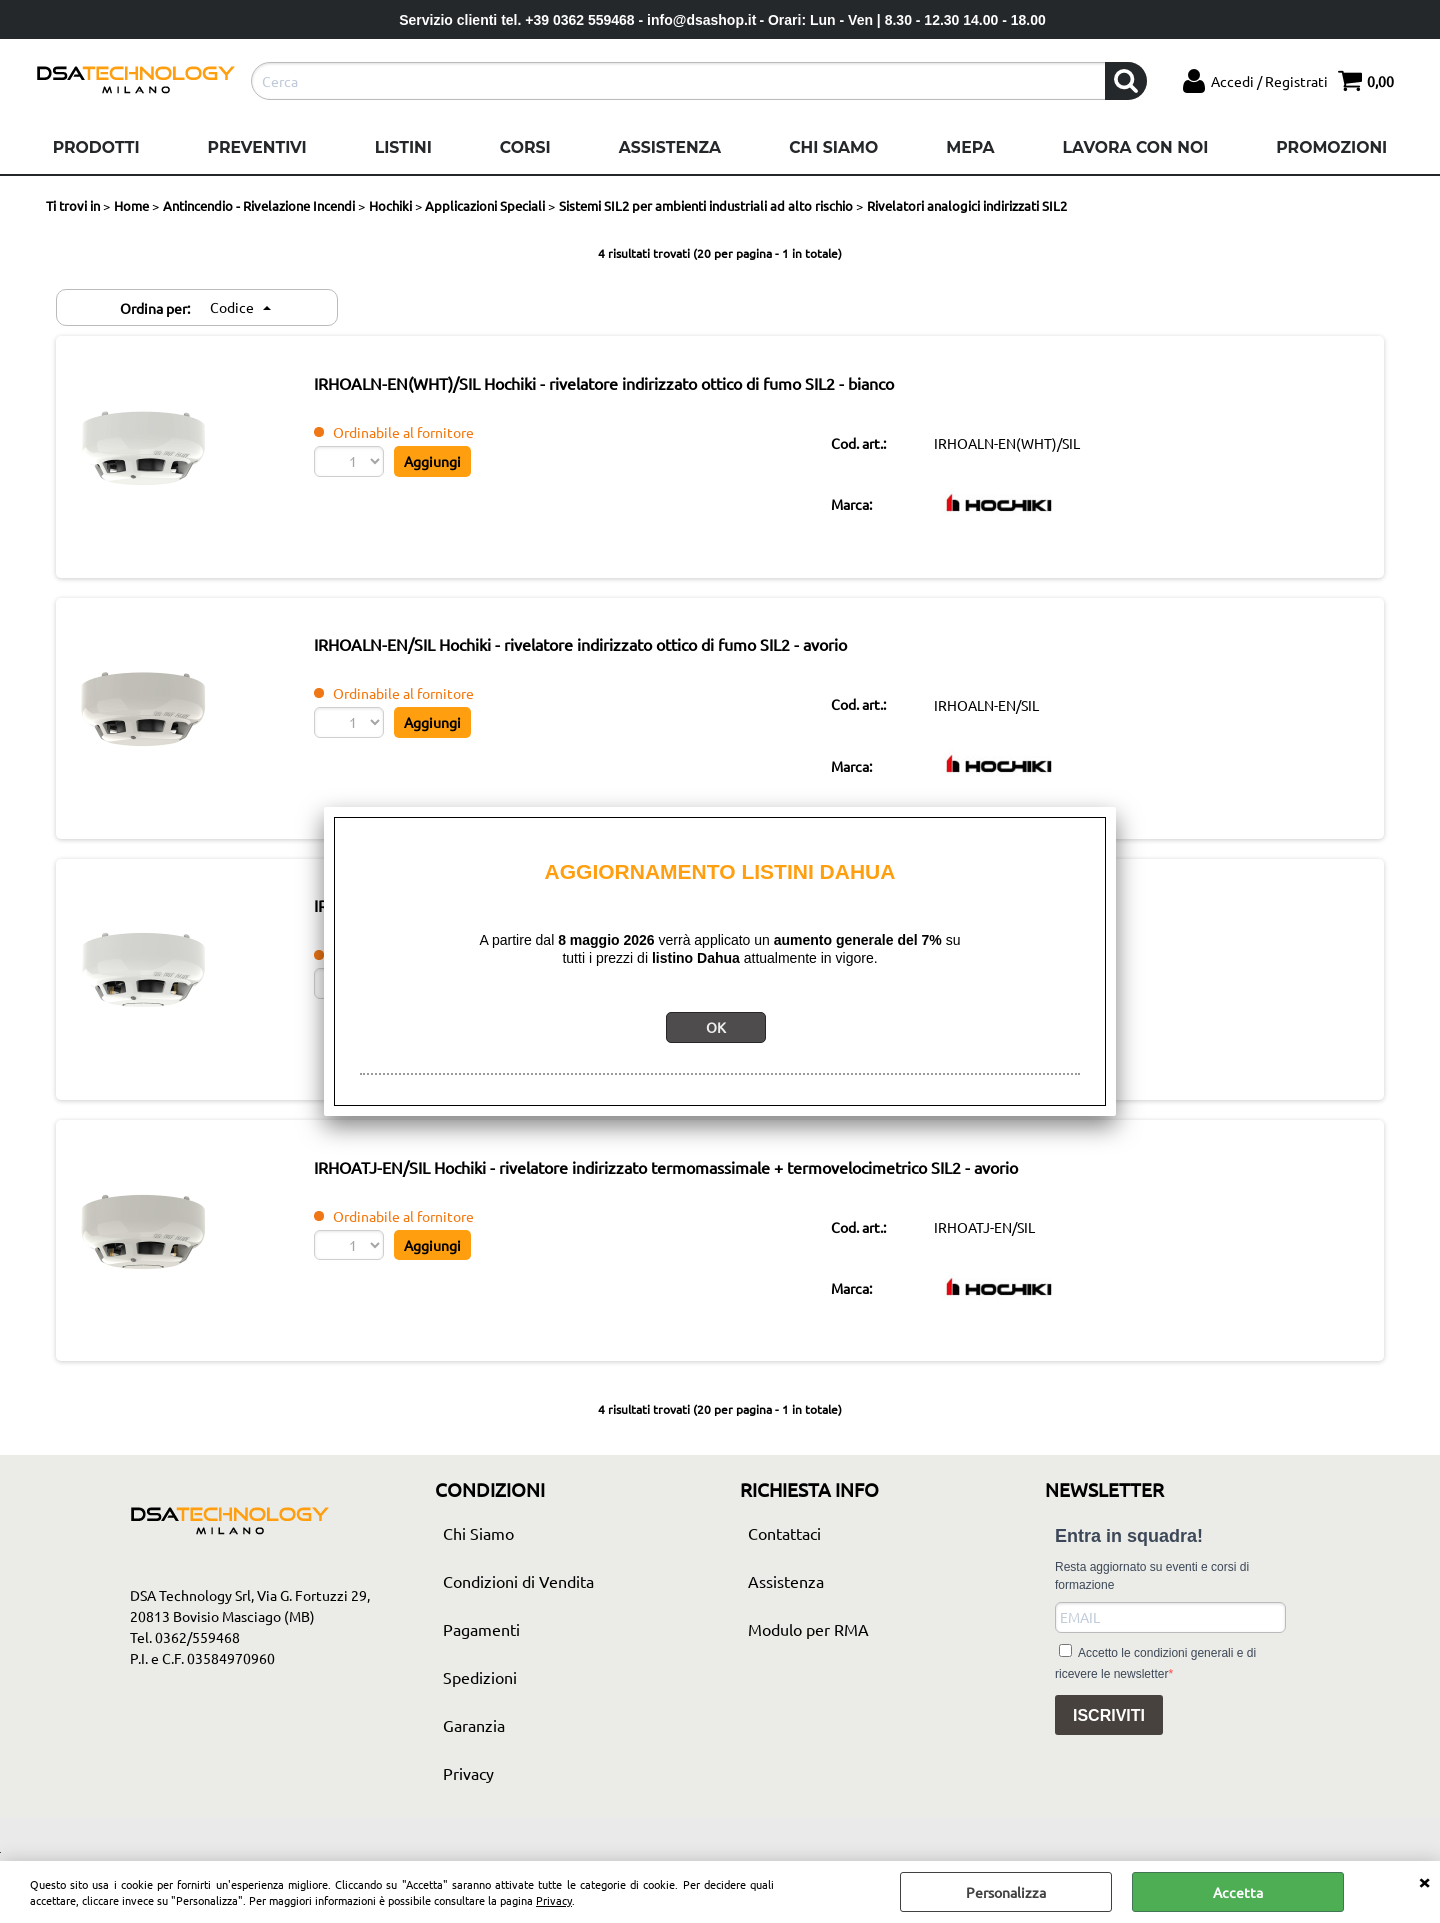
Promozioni (1331, 147)
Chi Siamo (833, 147)
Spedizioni (480, 1704)
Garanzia (474, 1752)
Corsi (525, 147)
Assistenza (670, 147)
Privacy (554, 1900)
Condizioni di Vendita (518, 1608)
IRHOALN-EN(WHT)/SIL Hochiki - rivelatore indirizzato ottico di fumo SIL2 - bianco (636, 386)
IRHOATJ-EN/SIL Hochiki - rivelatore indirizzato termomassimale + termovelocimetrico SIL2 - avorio (698, 1190)
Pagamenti (481, 1656)
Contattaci (784, 1560)
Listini (403, 147)
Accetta (1238, 1892)
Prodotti (96, 147)
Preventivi (257, 147)
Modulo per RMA (808, 1656)
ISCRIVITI (1109, 1742)
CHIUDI (1424, 1881)
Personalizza (1006, 1892)
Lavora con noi (1135, 147)
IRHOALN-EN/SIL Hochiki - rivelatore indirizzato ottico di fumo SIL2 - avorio (612, 654)
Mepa (970, 147)
